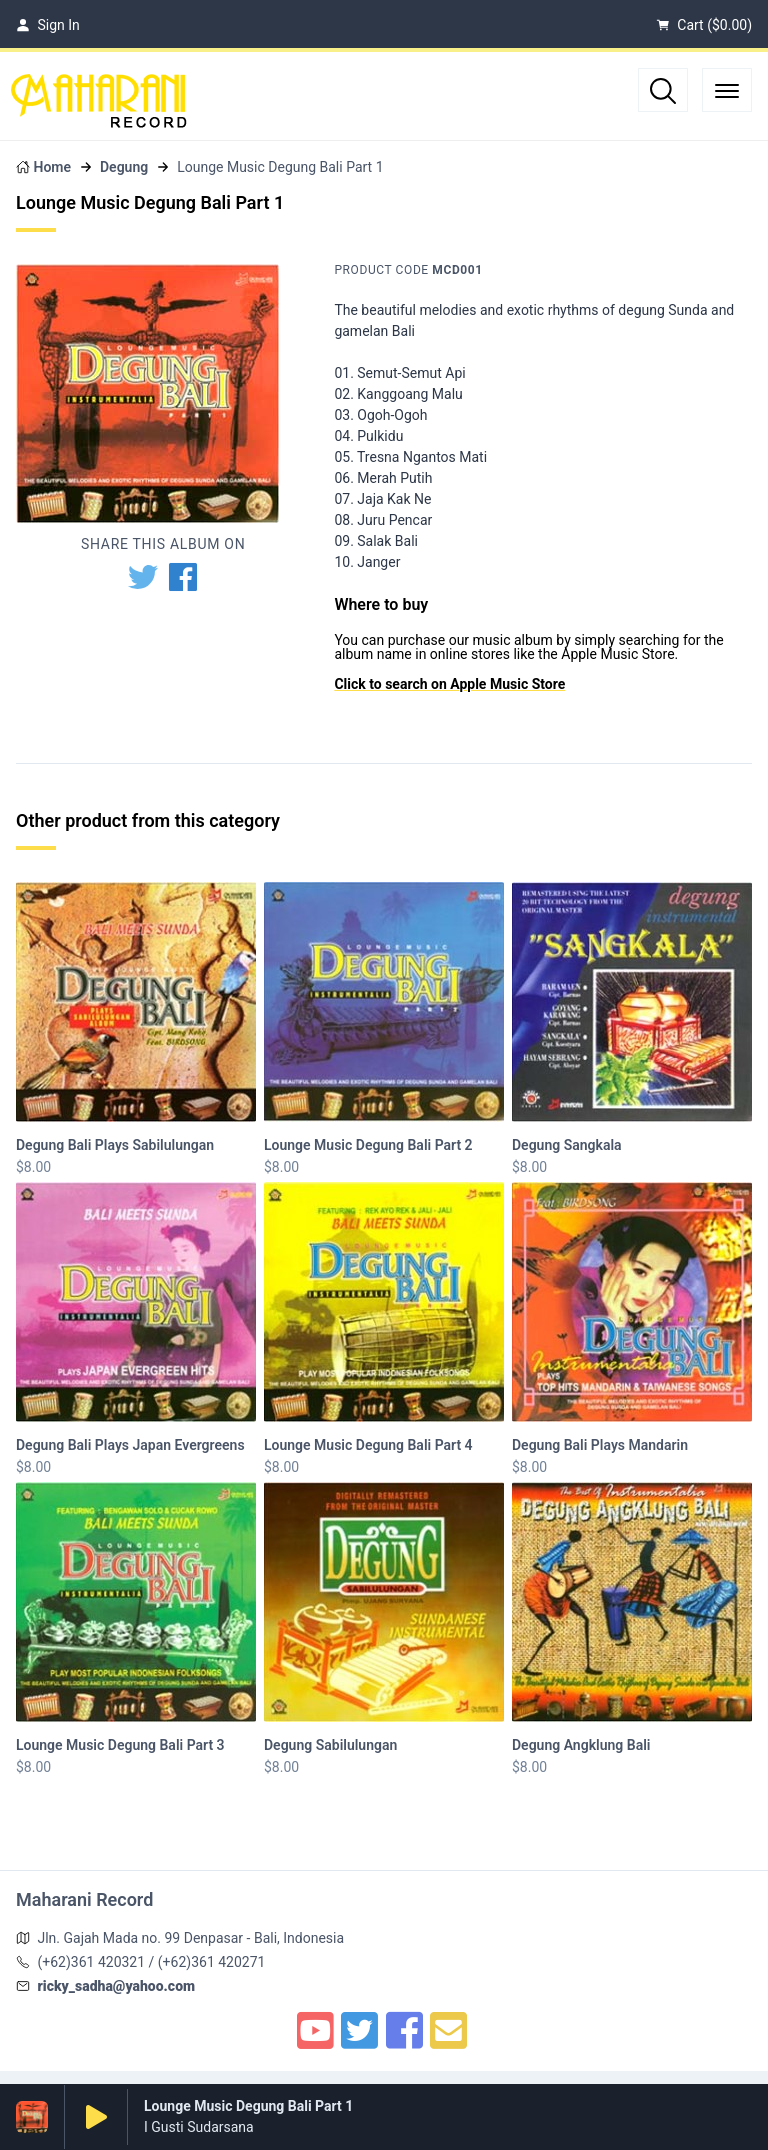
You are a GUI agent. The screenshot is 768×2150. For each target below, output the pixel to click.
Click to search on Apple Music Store (449, 684)
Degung (124, 167)
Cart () (704, 25)
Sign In (48, 25)
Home (52, 167)
